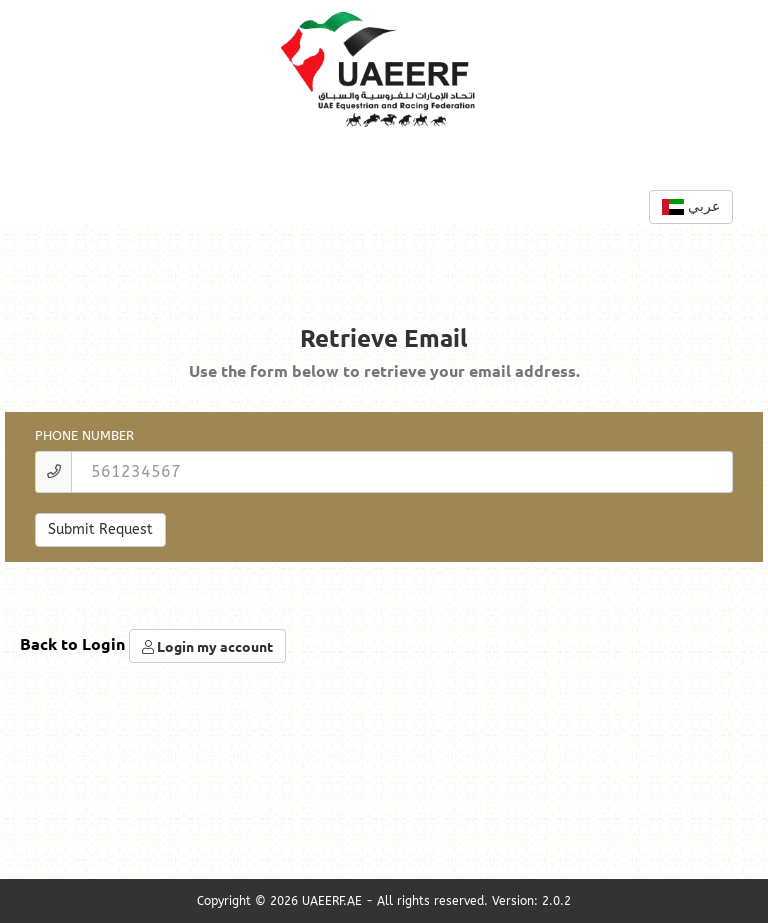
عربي (691, 206)
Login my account (207, 646)
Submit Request (100, 529)
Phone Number (84, 435)
